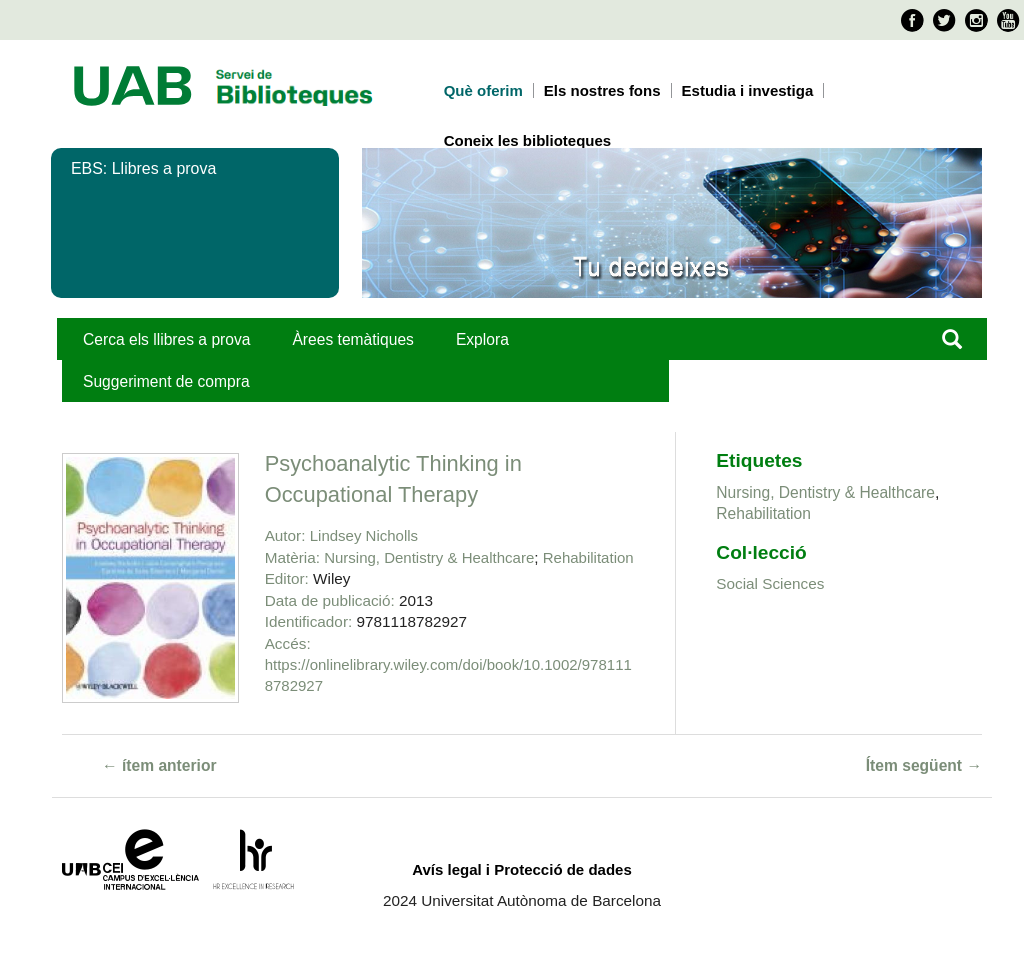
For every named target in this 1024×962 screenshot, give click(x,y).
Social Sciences (770, 583)
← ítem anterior (159, 765)
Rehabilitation (588, 557)
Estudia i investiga (748, 90)
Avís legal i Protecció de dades (522, 869)
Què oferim (483, 90)
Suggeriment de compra (166, 381)
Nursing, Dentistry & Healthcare (429, 557)
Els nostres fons (602, 90)
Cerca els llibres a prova (166, 339)
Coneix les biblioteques (528, 140)
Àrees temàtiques (352, 339)
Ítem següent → (924, 765)
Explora (482, 339)
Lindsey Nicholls (364, 535)
